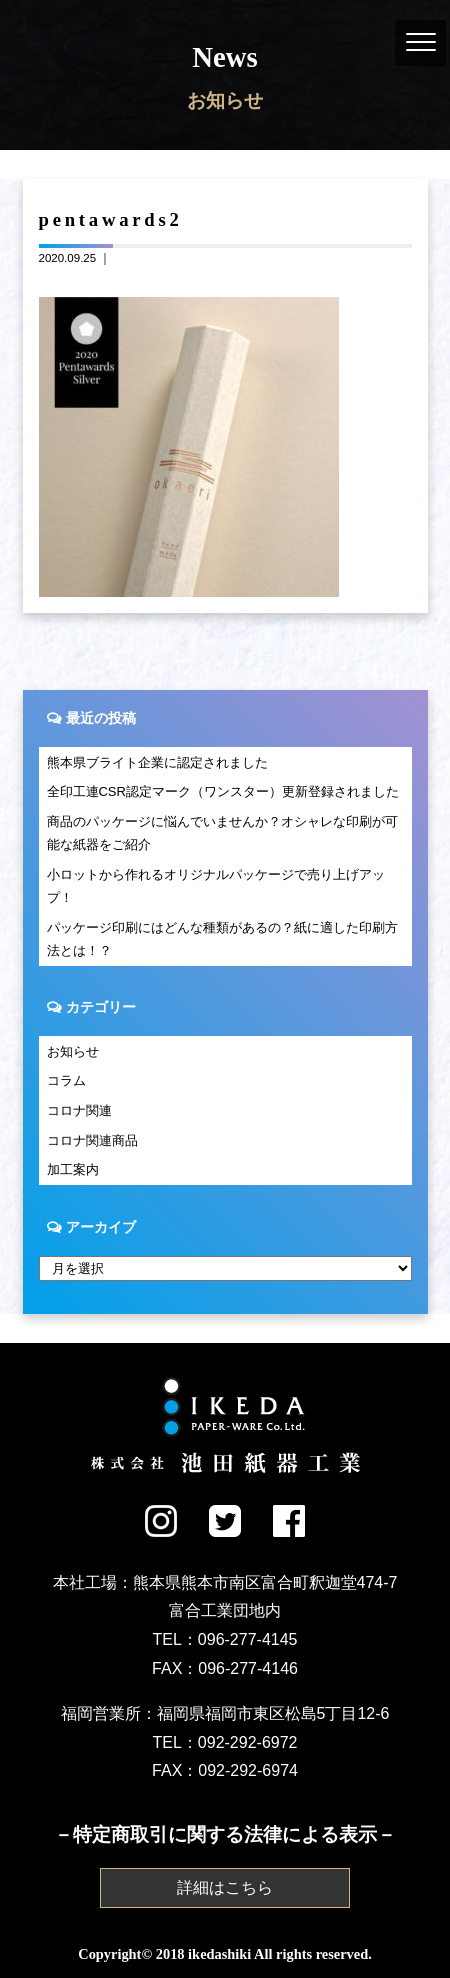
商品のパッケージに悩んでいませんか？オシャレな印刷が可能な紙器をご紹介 (222, 833)
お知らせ (73, 1051)
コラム (66, 1080)
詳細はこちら (225, 1887)
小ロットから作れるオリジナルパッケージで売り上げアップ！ (216, 886)
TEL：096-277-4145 (225, 1639)
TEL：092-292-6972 (225, 1742)
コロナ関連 (79, 1110)
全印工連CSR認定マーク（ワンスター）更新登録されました (223, 791)
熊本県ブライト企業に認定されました (157, 762)
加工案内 (73, 1169)
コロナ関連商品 (92, 1140)
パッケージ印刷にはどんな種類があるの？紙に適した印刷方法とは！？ (222, 939)
